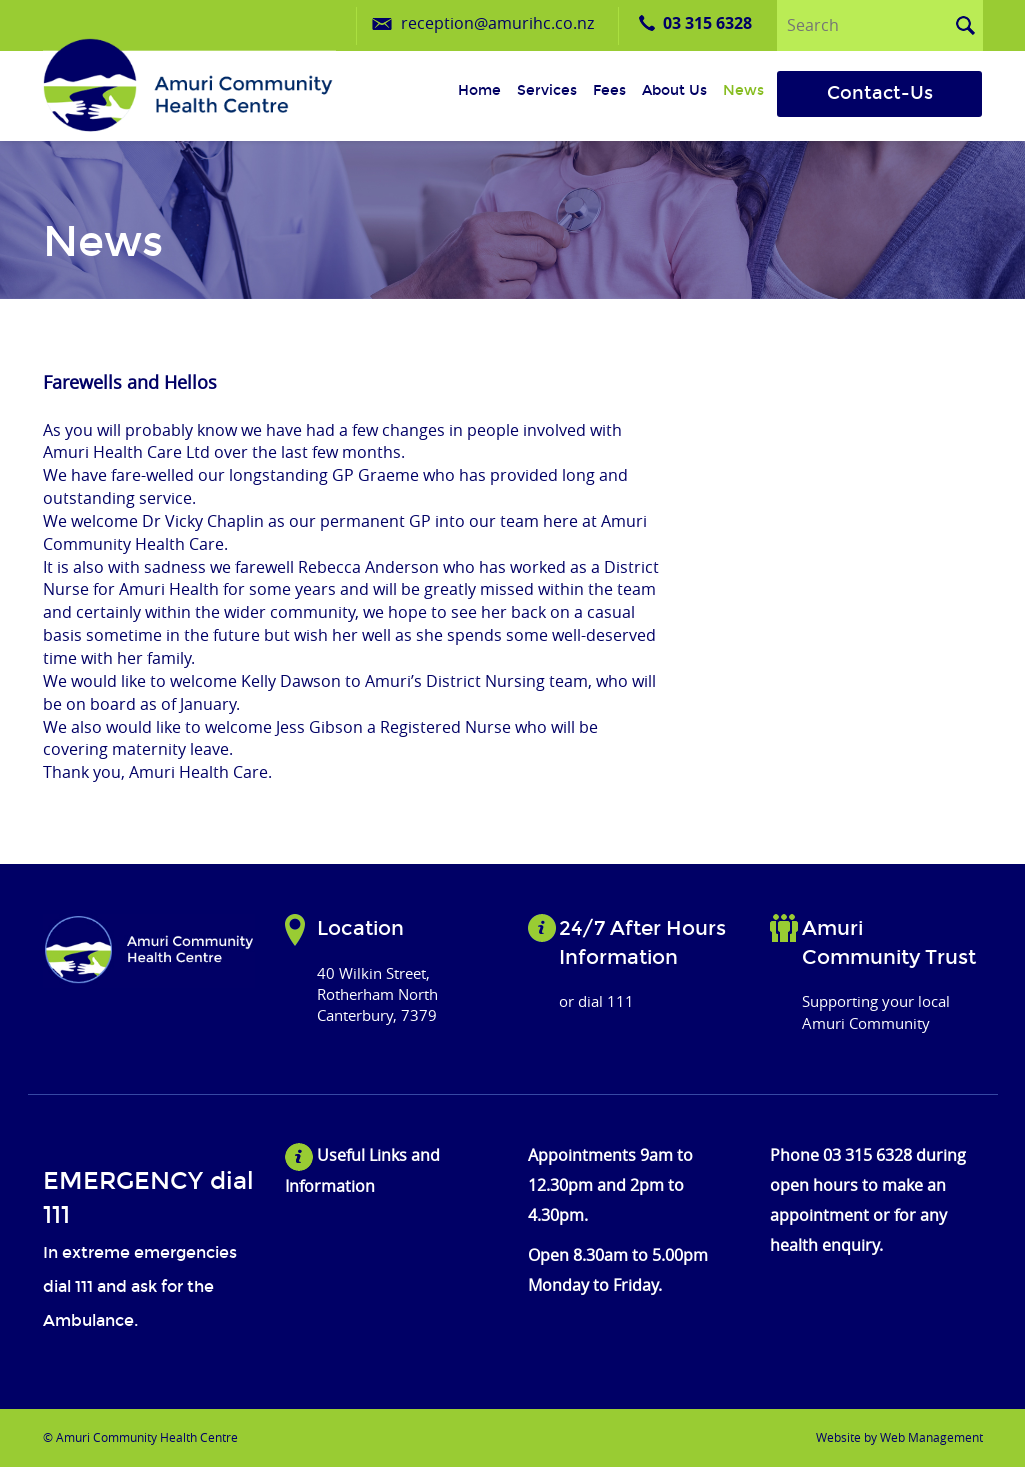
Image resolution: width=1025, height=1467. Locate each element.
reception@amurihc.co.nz (497, 23)
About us (674, 90)
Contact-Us (880, 93)
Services (547, 90)
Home (479, 90)
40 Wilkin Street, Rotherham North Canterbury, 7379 (377, 994)
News (743, 90)
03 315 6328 (707, 23)
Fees (609, 90)
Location (360, 928)
